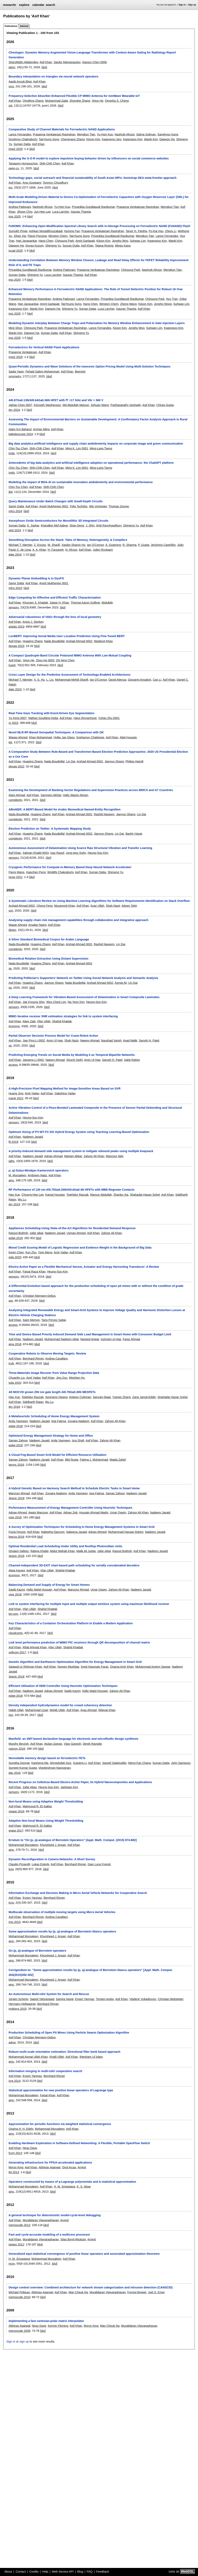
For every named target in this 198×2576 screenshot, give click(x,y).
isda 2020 (14, 1257)
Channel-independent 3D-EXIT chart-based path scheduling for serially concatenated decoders (73, 1565)
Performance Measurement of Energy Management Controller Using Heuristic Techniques (70, 1507)
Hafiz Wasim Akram (75, 795)
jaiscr (11, 67)
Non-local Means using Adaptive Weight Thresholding (45, 1801)
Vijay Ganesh (72, 1743)
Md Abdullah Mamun (76, 405)
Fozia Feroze (16, 1531)
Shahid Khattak (62, 1021)
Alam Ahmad (16, 795)
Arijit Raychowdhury (108, 525)
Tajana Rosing (104, 245)
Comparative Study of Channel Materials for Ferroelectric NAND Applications (61, 129)
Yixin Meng (45, 1252)
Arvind (82, 2167)
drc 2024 (14, 409)
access (13, 1064)
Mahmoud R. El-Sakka (37, 1806)
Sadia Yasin (16, 371)
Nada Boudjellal (54, 641)
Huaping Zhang (32, 641)
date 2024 (14, 554)
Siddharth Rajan (33, 1402)
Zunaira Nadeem (78, 1421)
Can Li (157, 679)
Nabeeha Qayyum (52, 1531)
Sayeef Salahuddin (114, 1763)
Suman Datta (22, 144)
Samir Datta (16, 506)
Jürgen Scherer (18, 1999)
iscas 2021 (15, 877)
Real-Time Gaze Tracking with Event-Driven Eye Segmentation (51, 713)
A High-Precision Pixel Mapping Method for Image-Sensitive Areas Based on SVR (64, 1088)
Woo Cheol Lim (56, 1002)
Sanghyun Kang (167, 134)
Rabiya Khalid (39, 1551)
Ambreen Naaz (37, 1175)
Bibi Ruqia (71, 1459)
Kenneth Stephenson (47, 405)
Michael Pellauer (19, 2292)
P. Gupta (143, 544)
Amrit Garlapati (85, 240)
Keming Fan (72, 231)
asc (10, 1300)
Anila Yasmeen (18, 1421)
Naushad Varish (111, 1040)
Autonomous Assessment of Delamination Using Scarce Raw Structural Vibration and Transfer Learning (80, 848)
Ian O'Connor (95, 544)
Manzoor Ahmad (19, 1493)
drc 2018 (14, 1406)
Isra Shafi (78, 1440)
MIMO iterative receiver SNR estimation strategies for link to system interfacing (63, 1016)
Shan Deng (77, 525)
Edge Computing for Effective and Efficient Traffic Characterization (54, 597)
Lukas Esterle (40, 1864)
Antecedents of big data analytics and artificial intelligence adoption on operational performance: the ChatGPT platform (91, 462)
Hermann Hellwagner (22, 2004)
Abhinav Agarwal (49, 2167)
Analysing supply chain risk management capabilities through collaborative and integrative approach (78, 920)
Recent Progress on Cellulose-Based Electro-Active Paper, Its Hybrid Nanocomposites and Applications (80, 1782)
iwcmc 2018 (16, 1464)
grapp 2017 (15, 1830)
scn (10, 910)
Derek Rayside (92, 1743)
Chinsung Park (64, 240)
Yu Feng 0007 (17, 718)
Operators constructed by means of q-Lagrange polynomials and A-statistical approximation (72, 2181)
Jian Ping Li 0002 (34, 1040)
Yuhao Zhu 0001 (109, 718)
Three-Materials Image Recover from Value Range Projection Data (53, 1372)
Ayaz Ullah (97, 905)
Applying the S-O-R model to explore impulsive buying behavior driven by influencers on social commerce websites (88, 158)
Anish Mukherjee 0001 (53, 506)
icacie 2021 (15, 1098)
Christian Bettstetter (170, 1999)
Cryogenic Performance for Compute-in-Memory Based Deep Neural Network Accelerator (69, 867)
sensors (13, 607)
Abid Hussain (128, 737)
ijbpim (12, 930)
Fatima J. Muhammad (94, 1459)
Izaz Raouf (57, 852)
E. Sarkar (33, 525)
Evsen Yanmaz (32, 1897)
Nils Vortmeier (98, 506)
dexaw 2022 (16, 766)
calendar (38, 4)
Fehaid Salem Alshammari (42, 371)
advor (12, 2042)
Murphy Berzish (18, 1743)
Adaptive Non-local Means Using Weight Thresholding (45, 1820)
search (50, 4)
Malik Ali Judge (86, 1551)
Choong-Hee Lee (32, 1194)
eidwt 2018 (15, 1238)
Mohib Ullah (57, 1710)
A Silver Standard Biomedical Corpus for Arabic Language (48, 939)
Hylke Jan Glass (64, 737)
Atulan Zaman (53, 1743)
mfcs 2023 (15, 588)
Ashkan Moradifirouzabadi (45, 231)
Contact (21, 2571)
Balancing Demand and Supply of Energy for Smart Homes (49, 1584)
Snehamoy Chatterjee (90, 737)
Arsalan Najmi (37, 924)
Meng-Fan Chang (139, 1763)
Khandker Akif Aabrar (54, 525)
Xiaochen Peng (36, 872)
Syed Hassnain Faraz (94, 1666)
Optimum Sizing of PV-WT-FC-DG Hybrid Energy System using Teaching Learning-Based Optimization (78, 1132)
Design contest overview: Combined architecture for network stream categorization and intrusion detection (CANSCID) (90, 2287)
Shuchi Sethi (74, 1059)
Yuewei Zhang (121, 1397)
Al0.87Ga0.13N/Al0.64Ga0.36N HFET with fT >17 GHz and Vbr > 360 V (55, 400)
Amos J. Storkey (32, 621)
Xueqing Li (80, 1763)
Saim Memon (31, 1320)
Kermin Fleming (58, 2325)
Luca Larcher (60, 211)
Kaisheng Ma (39, 1763)
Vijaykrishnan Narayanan (54, 1767)
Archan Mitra (41, 429)
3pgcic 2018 (16, 1498)
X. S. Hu (39, 679)
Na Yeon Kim (76, 1002)
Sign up (192, 5)
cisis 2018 (14, 1517)
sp (10, 968)
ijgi (10, 742)
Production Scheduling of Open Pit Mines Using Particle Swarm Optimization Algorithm (68, 2032)
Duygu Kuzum (34, 245)
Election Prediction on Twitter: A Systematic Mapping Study (49, 828)
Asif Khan (46, 62)
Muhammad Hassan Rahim (125, 1531)
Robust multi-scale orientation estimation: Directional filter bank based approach (64, 2051)
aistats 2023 (16, 626)
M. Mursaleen (17, 1175)
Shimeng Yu (53, 245)
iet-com (13, 1613)
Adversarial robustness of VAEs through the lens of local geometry (54, 617)
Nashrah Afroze (125, 134)
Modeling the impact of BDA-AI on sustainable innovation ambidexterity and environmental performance (80, 482)
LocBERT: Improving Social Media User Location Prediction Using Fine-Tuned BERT (66, 636)
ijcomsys (14, 1026)
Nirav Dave (30, 2148)
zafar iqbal (36, 1233)
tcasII (11, 665)
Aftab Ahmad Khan (34, 1647)
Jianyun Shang (114, 761)
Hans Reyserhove (85, 718)
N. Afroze (71, 549)
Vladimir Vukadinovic (142, 1999)
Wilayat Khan (106, 1710)
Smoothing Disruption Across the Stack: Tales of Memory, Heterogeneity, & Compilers (67, 539)
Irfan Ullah (44, 1021)
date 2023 (14, 689)
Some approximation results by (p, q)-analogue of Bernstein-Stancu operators (62, 1931)
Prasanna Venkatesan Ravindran (54, 134)
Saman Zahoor (17, 1440)
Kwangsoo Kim (132, 139)
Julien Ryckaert (103, 549)
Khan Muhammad (40, 737)
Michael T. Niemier (20, 544)
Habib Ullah (15, 1710)
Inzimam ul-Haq (111, 1339)
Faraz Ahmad (131, 1339)
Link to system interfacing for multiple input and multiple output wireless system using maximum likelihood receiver (88, 1604)
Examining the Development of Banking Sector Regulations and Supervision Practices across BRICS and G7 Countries (90, 790)
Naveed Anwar (89, 1339)
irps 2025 (14, 216)
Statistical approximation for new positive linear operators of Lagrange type (60, 2090)
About (8, 2571)
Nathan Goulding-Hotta (43, 718)
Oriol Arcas (69, 2167)
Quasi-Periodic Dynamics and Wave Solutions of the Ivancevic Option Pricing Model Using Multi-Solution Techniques (89, 366)
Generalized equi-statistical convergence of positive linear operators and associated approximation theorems (84, 2253)
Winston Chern (57, 236)
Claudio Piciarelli (19, 1864)
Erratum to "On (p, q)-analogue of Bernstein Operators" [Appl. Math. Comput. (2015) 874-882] (72, 1840)
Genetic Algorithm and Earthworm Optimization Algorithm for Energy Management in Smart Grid (75, 1661)
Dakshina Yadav (65, 1093)
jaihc (11, 1161)
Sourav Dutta (70, 245)
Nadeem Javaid (33, 1136)
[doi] (44, 67)
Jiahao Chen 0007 (20, 405)
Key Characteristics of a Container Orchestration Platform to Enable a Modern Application (70, 1623)
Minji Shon (15, 328)
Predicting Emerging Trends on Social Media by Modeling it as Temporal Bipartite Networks (71, 1054)
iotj (10, 105)
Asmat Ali (121, 982)
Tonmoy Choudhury (55, 182)
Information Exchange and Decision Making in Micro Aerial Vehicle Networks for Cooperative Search (77, 1893)
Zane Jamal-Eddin (144, 1397)
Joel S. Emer (156, 2292)
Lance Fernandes (19, 134)
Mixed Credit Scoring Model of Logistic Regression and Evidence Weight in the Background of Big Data (79, 1247)
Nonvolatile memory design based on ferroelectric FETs (46, 1758)
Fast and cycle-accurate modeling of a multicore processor (49, 2234)
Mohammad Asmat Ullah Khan (28, 2056)
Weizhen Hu (77, 1377)
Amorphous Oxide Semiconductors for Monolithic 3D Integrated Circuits (58, 520)
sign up (24, 2341)
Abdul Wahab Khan (62, 1551)
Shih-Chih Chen (49, 163)
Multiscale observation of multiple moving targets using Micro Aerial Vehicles (61, 1912)
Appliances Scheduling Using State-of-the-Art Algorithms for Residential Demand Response (72, 1228)
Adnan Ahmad (53, 1156)
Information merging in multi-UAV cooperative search (45, 2071)
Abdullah (107, 602)
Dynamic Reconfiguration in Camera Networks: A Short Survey (51, 1859)
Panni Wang (16, 872)
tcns (11, 1902)
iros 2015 (14, 1922)
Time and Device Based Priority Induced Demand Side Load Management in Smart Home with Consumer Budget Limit (89, 1334)
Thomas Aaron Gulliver (85, 602)
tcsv (11, 1869)
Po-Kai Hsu (156, 231)
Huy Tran (172, 298)
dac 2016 (14, 1772)
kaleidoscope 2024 (20, 434)
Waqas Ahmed (17, 737)
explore (24, 4)
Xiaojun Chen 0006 (94, 62)
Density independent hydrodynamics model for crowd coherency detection (60, 1705)
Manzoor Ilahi (114, 1156)
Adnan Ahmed (17, 1512)
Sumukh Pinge (17, 231)
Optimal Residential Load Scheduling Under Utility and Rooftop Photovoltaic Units (65, 1546)
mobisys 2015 (17, 2008)
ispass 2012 (16, 2244)
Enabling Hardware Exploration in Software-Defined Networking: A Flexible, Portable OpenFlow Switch (79, 2143)
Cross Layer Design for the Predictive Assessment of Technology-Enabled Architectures (69, 674)
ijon (10, 1715)
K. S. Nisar (84, 2186)
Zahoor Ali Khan (94, 1156)
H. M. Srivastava (64, 2186)
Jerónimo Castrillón (163, 544)
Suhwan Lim (138, 240)
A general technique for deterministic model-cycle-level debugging (54, 2215)
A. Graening (113, 544)
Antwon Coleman (80, 1397)
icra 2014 (14, 2080)
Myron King (15, 2167)
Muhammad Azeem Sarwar (152, 1666)
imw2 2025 (15, 149)
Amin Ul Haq (54, 1040)
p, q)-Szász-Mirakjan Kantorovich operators (38, 1170)
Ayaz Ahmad (88, 1710)
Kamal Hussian (55, 1194)
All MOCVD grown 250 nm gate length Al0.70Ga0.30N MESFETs (51, 1392)
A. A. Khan (39, 549)
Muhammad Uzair (36, 1710)
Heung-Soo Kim (98, 852)
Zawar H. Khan (59, 602)
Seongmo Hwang (56, 1397)
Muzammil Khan (64, 905)
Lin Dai (70, 761)
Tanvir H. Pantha (136, 231)
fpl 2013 (13, 2172)
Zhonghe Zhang (80, 100)
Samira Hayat (64, 1999)
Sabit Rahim (132, 1059)
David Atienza (117, 679)
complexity (15, 800)
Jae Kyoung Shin (34, 1002)
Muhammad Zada (56, 100)
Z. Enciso (40, 544)
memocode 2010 (19, 2297)
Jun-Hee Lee (42, 211)
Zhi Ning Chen (65, 660)
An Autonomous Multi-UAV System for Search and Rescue (48, 1994)
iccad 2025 (15, 250)
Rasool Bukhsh (18, 1233)
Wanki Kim (151, 139)
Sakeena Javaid (76, 1531)
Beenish (80, 371)
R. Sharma (130, 544)
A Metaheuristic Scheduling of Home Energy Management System (53, 1416)
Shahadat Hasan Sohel (145, 1194)
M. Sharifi (54, 544)
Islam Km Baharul (20, 429)
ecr (10, 187)
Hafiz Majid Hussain (39, 1589)
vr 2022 (13, 722)
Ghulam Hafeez (18, 1551)
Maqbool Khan (103, 641)
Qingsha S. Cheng (117, 100)
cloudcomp (15, 1633)
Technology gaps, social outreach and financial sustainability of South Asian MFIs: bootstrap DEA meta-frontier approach (92, 177)
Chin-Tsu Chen (18, 448)
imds (11, 453)
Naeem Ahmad (89, 1040)
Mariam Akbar (73, 1156)
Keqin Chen (16, 1252)
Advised (24, 26)
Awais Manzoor (38, 1512)
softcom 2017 (17, 1652)
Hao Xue (14, 1194)
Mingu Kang (123, 245)
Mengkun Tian (86, 134)
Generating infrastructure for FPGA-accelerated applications (50, 2162)
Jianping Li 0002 (33, 1059)
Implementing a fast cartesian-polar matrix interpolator (46, 2321)
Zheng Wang (128, 304)
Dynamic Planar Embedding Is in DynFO (36, 578)
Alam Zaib (29, 1021)
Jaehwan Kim (69, 1787)
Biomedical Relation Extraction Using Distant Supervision (48, 958)
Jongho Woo (120, 240)
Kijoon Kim (93, 139)
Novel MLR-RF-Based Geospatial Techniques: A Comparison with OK (56, 732)
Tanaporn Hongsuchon (23, 163)
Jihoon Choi (24, 211)
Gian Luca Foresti (99, 1864)
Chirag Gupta (165, 405)
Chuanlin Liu (16, 1377)
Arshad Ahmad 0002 (79, 641)
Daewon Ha (167, 139)
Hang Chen (46, 240)
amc (11, 1180)
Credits (34, 2571)
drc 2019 (14, 1204)
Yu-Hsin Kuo (105, 134)
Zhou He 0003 (45, 660)
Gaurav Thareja (81, 211)
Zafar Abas (30, 1787)
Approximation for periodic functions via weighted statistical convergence (59, 2124)
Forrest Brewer (136, 2292)
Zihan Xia (20, 236)
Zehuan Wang (100, 405)
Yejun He (97, 100)
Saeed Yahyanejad (42, 1999)
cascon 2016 (16, 1748)
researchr (9, 4)
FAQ (90, 2571)
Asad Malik (130, 1040)
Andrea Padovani (19, 206)
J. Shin (90, 525)
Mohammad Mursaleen (23, 1844)
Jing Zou (61, 1377)
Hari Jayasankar (26, 240)
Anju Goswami (31, 182)
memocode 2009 (19, 2330)
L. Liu (49, 679)
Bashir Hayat (133, 833)
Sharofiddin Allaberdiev (23, 62)
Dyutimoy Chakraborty (22, 139)
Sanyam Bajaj (102, 1397)
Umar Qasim (118, 1512)
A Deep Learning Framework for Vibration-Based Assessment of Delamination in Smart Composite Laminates (83, 997)
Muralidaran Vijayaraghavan (41, 2220)
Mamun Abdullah (101, 1194)
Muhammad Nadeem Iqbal (61, 1339)
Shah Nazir (113, 905)
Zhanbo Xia (120, 1194)
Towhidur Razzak (77, 1194)
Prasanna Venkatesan (22, 352)
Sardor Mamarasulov (67, 62)
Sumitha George (19, 1763)
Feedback (102, 2571)
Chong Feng (45, 905)
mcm (11, 2263)
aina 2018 (14, 1344)
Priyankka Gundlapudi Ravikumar (93, 206)
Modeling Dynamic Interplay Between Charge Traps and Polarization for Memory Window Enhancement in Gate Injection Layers (96, 323)
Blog (80, 2571)
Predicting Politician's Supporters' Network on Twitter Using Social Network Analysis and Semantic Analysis (83, 978)
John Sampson (181, 1763)
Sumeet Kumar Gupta (22, 1767)
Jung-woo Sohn (76, 852)
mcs (11, 86)
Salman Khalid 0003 (36, 852)
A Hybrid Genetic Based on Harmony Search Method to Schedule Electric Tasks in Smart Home (74, 1488)
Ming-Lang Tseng (101, 448)
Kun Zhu (30, 1252)
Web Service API (63, 2571)
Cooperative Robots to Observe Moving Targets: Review (47, 1353)
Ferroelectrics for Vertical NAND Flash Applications (43, 347)
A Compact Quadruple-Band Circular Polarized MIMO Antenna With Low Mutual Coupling (69, 655)
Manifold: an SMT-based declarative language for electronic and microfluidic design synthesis (73, 1738)
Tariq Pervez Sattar (53, 1320)
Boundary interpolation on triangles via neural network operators (53, 76)
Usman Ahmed (76, 1233)
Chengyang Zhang (73, 139)
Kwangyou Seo (111, 139)
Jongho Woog (163, 304)
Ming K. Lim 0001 (76, 448)
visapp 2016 (16, 1811)
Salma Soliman (146, 134)
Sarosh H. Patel (149, 1040)
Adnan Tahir (129, 905)
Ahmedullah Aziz (60, 1763)
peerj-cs (13, 168)
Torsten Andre (105, 1999)
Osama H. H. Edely (20, 2128)
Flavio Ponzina (37, 236)
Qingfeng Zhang (33, 100)
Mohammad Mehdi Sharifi (71, 679)
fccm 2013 (15, 2153)
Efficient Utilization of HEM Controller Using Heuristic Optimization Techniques (62, 1685)
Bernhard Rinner (33, 1358)
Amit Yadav (32, 1093)
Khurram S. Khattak (35, 602)
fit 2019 (13, 1141)
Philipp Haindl (134, 761)
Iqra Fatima (96, 1493)
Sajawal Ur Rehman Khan (25, 1666)
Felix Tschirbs (78, 506)
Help (45, 2571)
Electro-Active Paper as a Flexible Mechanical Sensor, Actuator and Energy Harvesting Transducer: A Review (83, 1266)
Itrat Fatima (58, 1421)
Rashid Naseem (104, 814)
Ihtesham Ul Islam (91, 2056)
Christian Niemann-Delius (39, 1295)
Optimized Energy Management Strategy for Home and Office (50, 1435)
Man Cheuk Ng (78, 2292)
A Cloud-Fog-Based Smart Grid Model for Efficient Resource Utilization (57, 1454)
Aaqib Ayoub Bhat (20, 81)
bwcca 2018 (16, 1536)
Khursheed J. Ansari (53, 1844)
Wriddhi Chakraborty (60, 872)
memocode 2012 (19, 2225)
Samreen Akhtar (51, 795)
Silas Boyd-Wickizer (73, 2239)
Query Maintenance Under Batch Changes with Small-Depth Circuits (55, 501)
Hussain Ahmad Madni (93, 1512)
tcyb (11, 1363)
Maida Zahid (117, 1459)
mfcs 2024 (15, 511)
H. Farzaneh (56, 549)
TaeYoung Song (49, 139)
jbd (10, 491)
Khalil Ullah (57, 2056)
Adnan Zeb (70, 1512)
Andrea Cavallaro (56, 1358)
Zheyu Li (170, 231)
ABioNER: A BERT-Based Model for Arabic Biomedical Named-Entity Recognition (64, 809)
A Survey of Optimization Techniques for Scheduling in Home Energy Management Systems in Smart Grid (81, 1526)
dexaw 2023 (16, 646)
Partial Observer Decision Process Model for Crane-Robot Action (53, 1035)
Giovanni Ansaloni (139, 679)
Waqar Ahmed (17, 924)
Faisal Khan (47, 2095)
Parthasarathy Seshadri (126, 405)
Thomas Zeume (118, 506)
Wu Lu (22, 1199)
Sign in (182, 5)
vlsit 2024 (14, 530)
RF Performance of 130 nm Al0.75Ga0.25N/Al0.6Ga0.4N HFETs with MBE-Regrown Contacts (71, 1189)
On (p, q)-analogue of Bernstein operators (37, 1950)
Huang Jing (15, 1093)
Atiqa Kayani (16, 1570)
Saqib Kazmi (16, 1589)
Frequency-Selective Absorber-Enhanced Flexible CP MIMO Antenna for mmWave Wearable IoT (74, 95)
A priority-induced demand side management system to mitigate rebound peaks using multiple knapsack (80, 1151)
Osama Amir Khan (122, 1666)
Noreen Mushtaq (68, 1666)
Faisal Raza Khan (34, 1271)
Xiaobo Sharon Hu (73, 544)
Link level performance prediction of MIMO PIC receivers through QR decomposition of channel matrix (79, 1642)
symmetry (14, 376)
